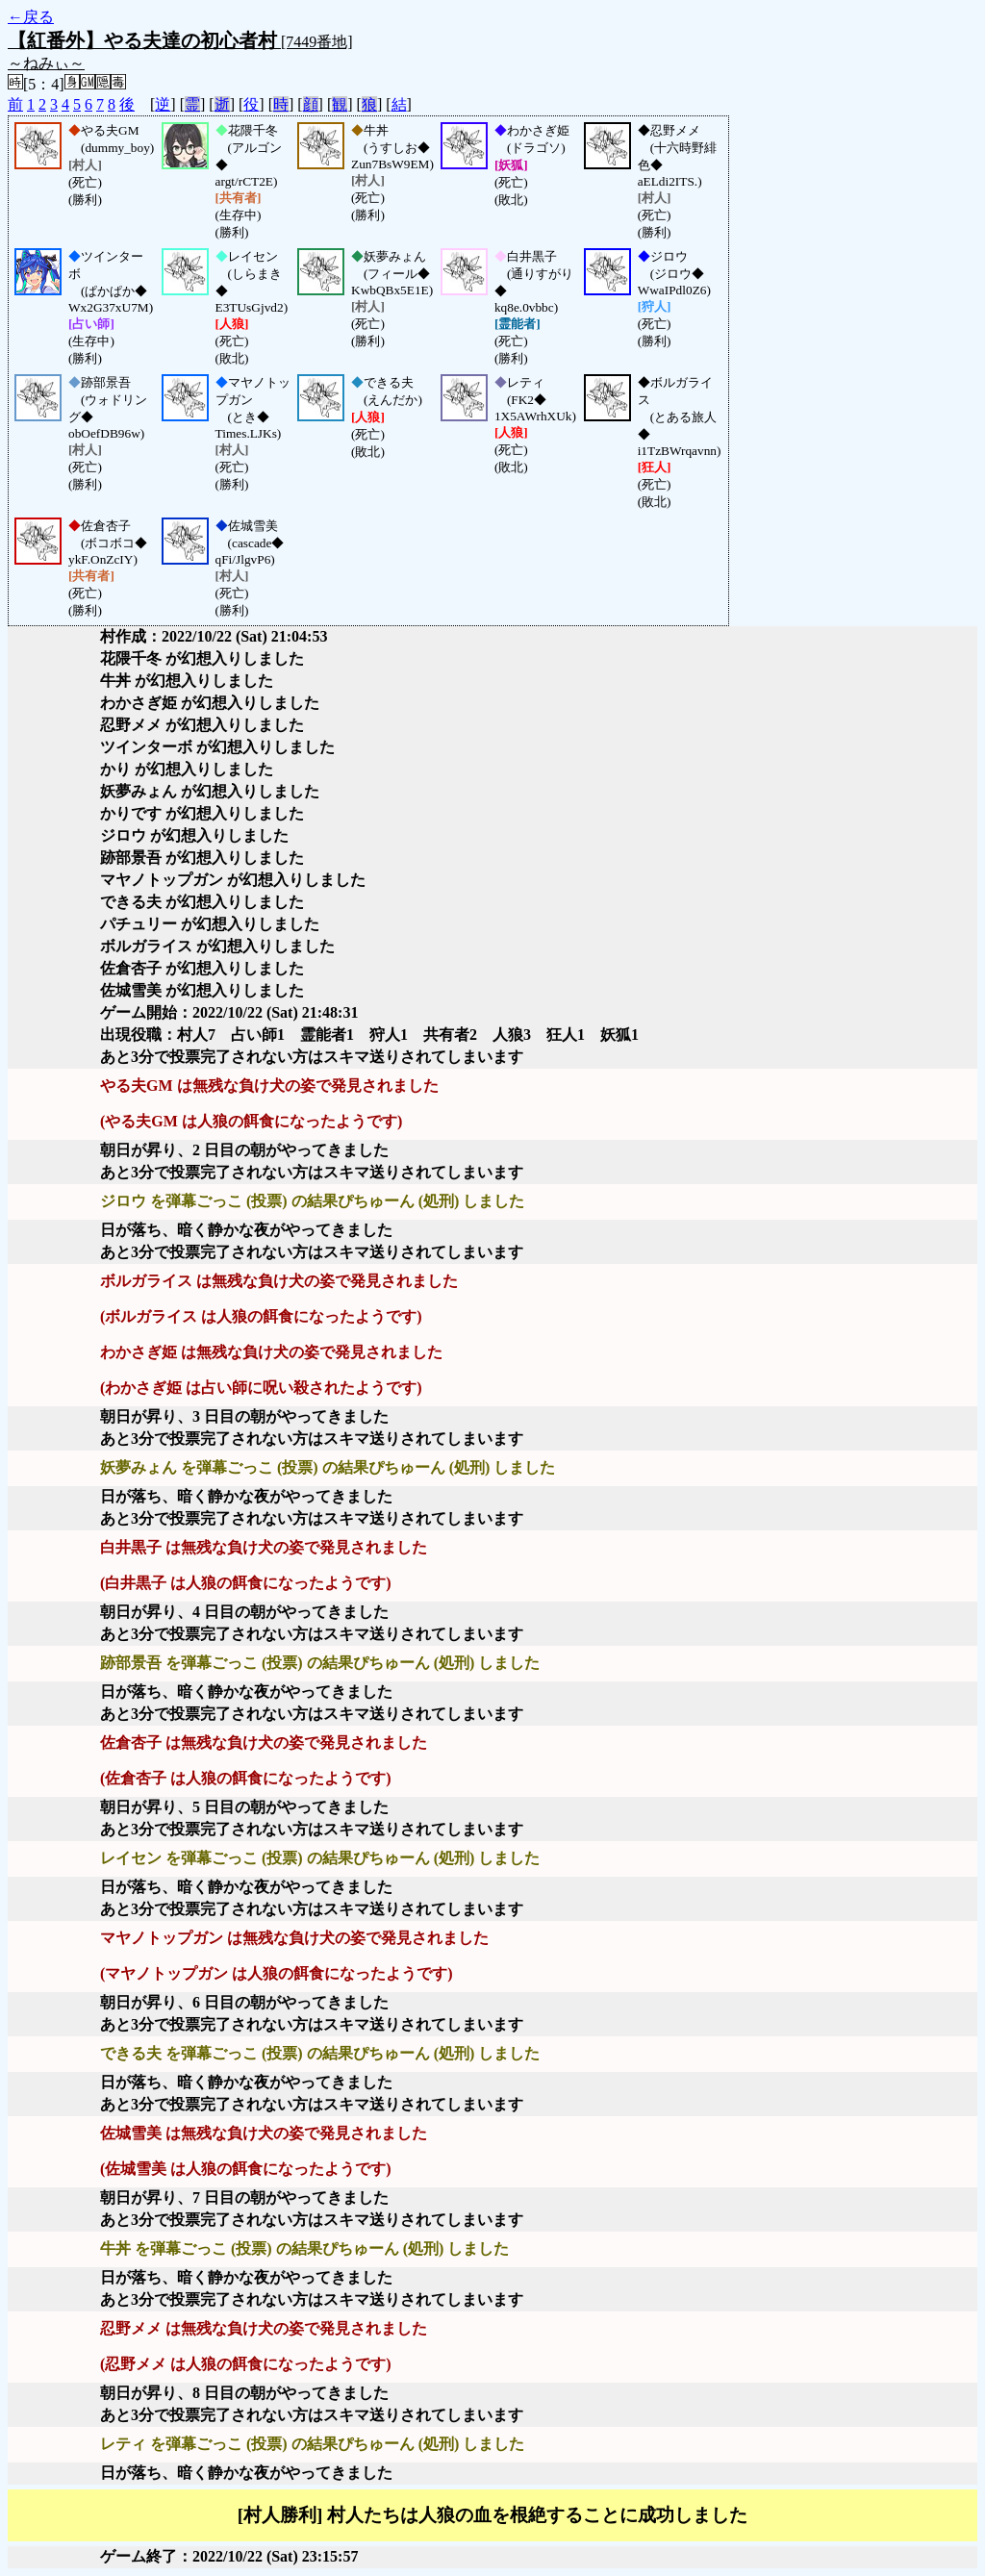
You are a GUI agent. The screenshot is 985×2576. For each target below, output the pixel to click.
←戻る (31, 17)
